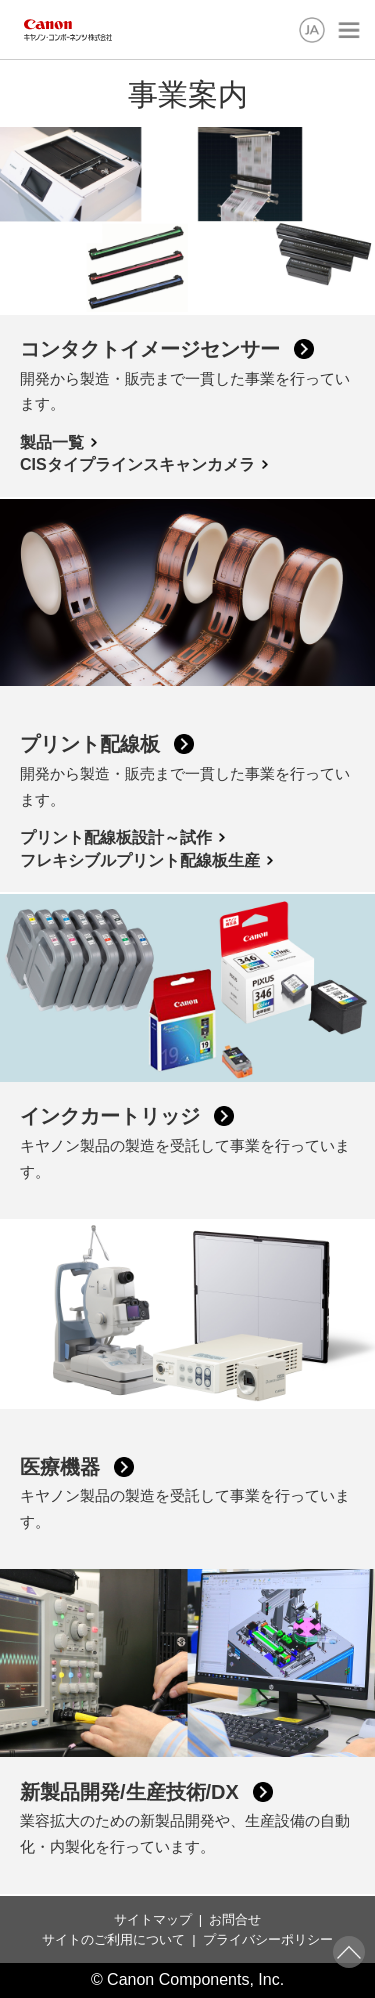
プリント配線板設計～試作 (116, 837)
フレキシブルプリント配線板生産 (140, 860)
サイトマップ (153, 1919)
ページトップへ (349, 1952)
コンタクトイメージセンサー (150, 349)
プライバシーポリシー (268, 1939)
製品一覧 (52, 442)
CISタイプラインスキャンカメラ (137, 464)
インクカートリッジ (110, 1116)
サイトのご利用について (113, 1939)
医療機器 (60, 1467)
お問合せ (235, 1919)
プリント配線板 (90, 744)
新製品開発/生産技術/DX (129, 1792)
